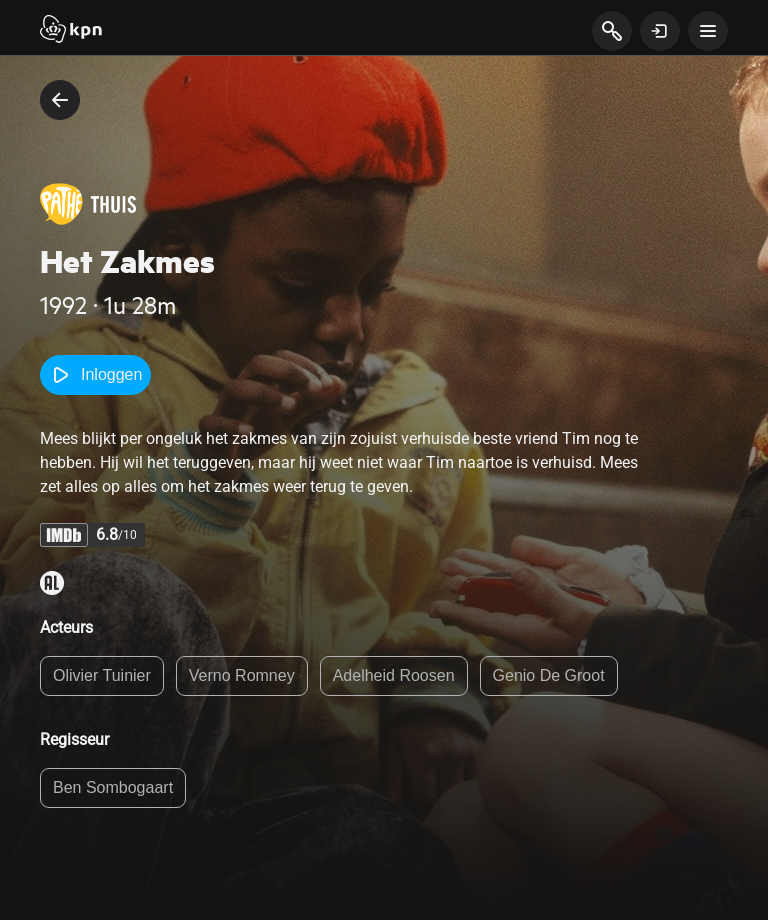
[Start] (71, 31)
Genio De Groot (549, 675)
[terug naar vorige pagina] (60, 100)
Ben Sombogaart (113, 787)
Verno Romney (242, 675)
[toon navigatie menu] (708, 31)
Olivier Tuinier (102, 675)
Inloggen (95, 375)
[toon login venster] (660, 31)
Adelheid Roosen (394, 675)
